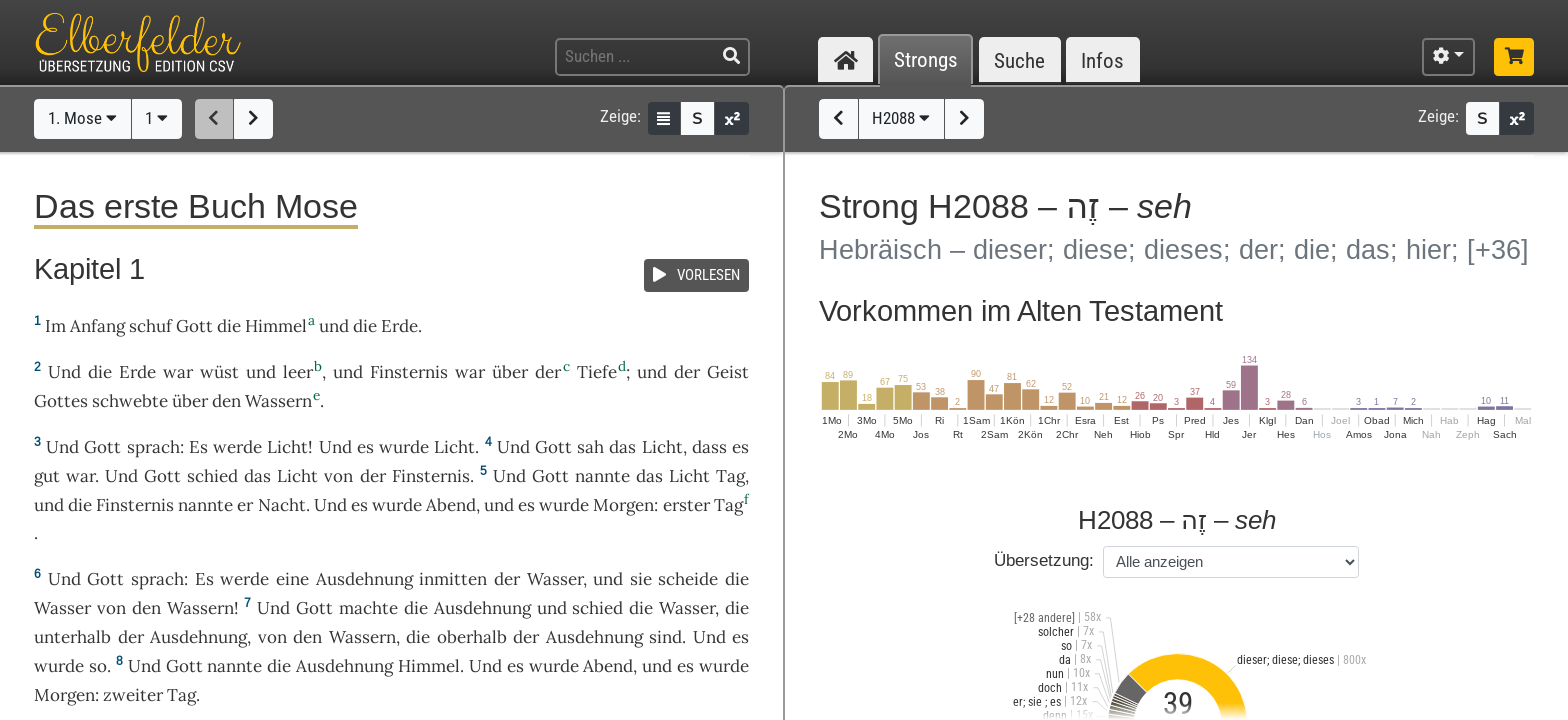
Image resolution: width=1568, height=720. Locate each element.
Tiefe (597, 372)
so (98, 666)
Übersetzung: (1044, 560)
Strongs (926, 60)
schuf (150, 326)
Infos (1102, 60)
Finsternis (409, 372)
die (737, 608)
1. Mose (82, 118)
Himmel (276, 326)
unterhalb (72, 637)
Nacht (282, 505)
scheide (688, 579)
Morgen (623, 505)
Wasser (555, 579)
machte (368, 608)
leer (298, 372)
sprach (153, 447)
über (510, 372)
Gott (194, 326)
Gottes (61, 401)
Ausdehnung (364, 579)
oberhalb (472, 637)
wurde (404, 447)
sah (590, 447)
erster (686, 505)
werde (237, 447)
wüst (219, 372)
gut (47, 476)
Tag (730, 476)
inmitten (453, 579)
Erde (399, 326)
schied (212, 476)
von (338, 476)
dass (709, 447)
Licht (287, 447)
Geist (728, 372)
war (178, 372)
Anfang (97, 326)
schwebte (130, 401)
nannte (602, 476)
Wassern (278, 401)
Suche (1019, 60)
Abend (451, 505)
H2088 (901, 118)
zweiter (133, 695)
